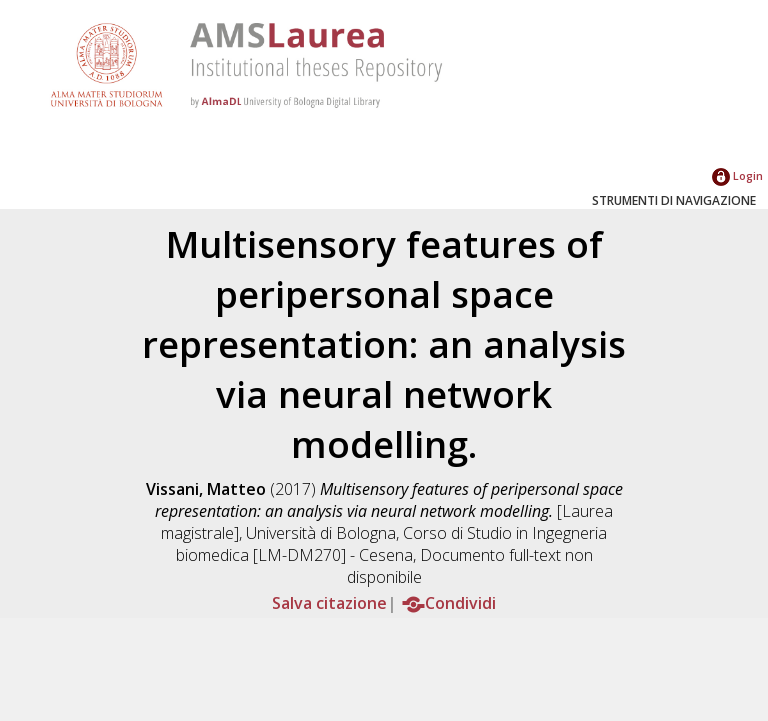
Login (737, 175)
